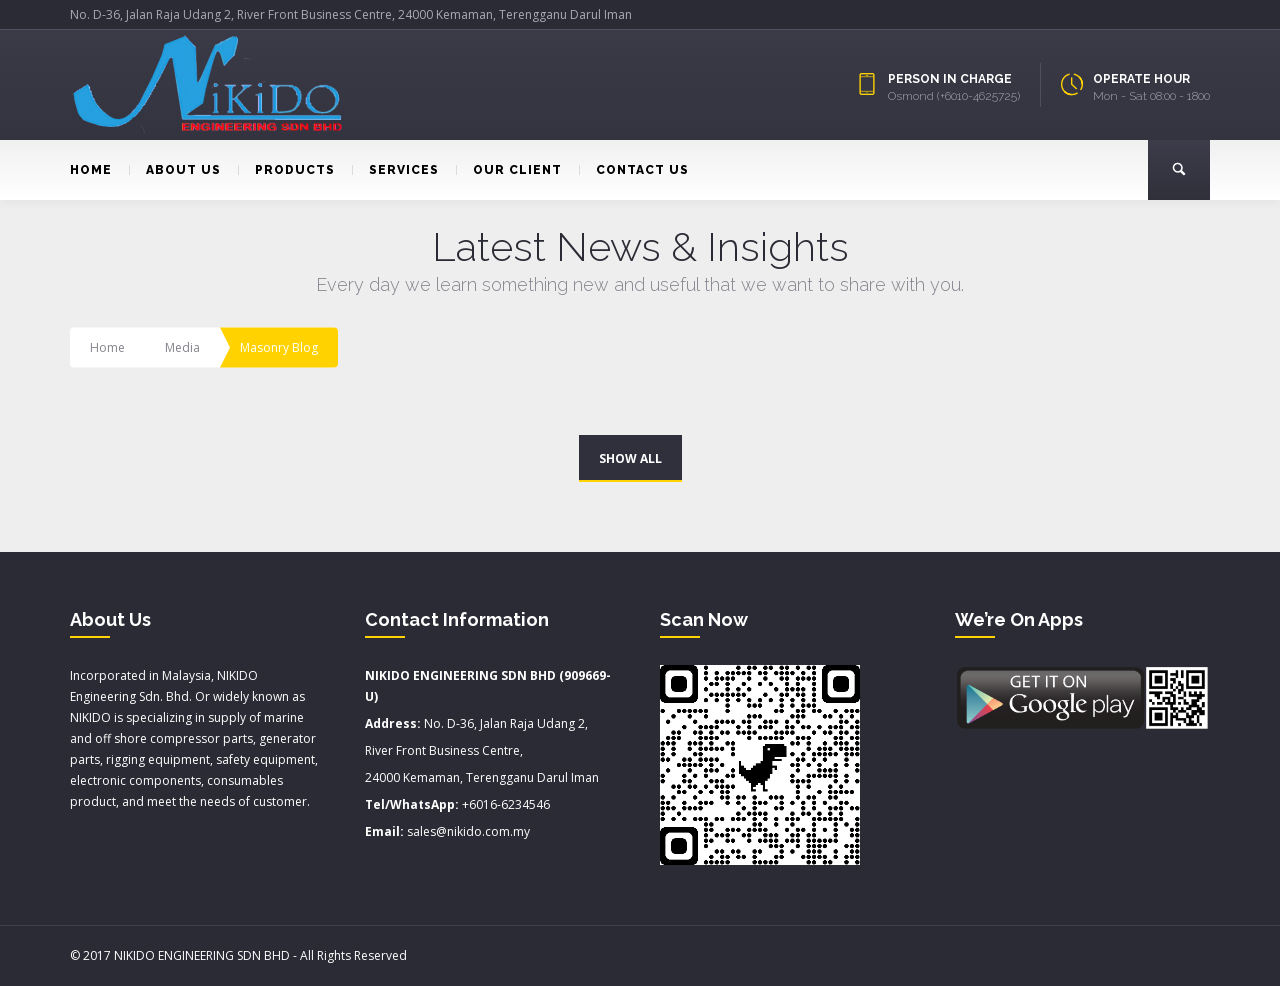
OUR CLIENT (509, 170)
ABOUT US (175, 170)
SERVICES (395, 170)
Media (182, 347)
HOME (91, 170)
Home (107, 347)
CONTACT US (634, 170)
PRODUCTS (286, 170)
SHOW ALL (630, 458)
